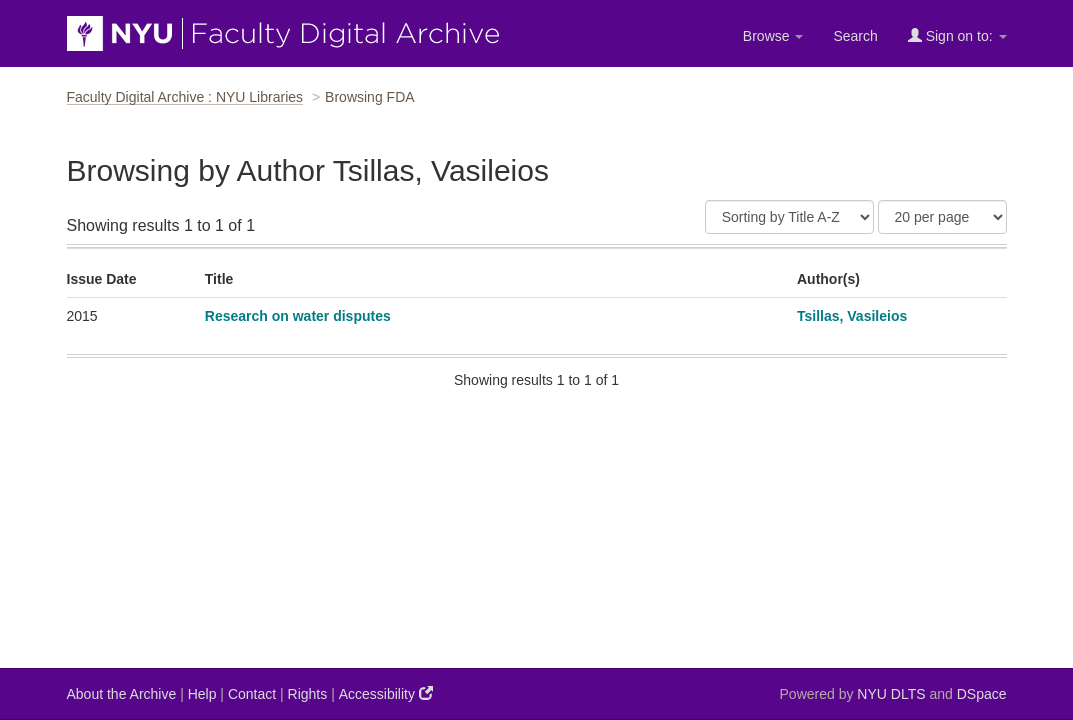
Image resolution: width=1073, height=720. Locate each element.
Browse (773, 36)
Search (855, 36)
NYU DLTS (891, 694)
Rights (308, 694)
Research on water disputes (298, 316)
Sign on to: (957, 35)
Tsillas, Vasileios (852, 316)
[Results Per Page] (942, 217)
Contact (252, 694)
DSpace (982, 694)
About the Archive (122, 694)
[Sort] (789, 217)
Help (202, 694)
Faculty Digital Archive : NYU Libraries (185, 97)
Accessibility (386, 693)
